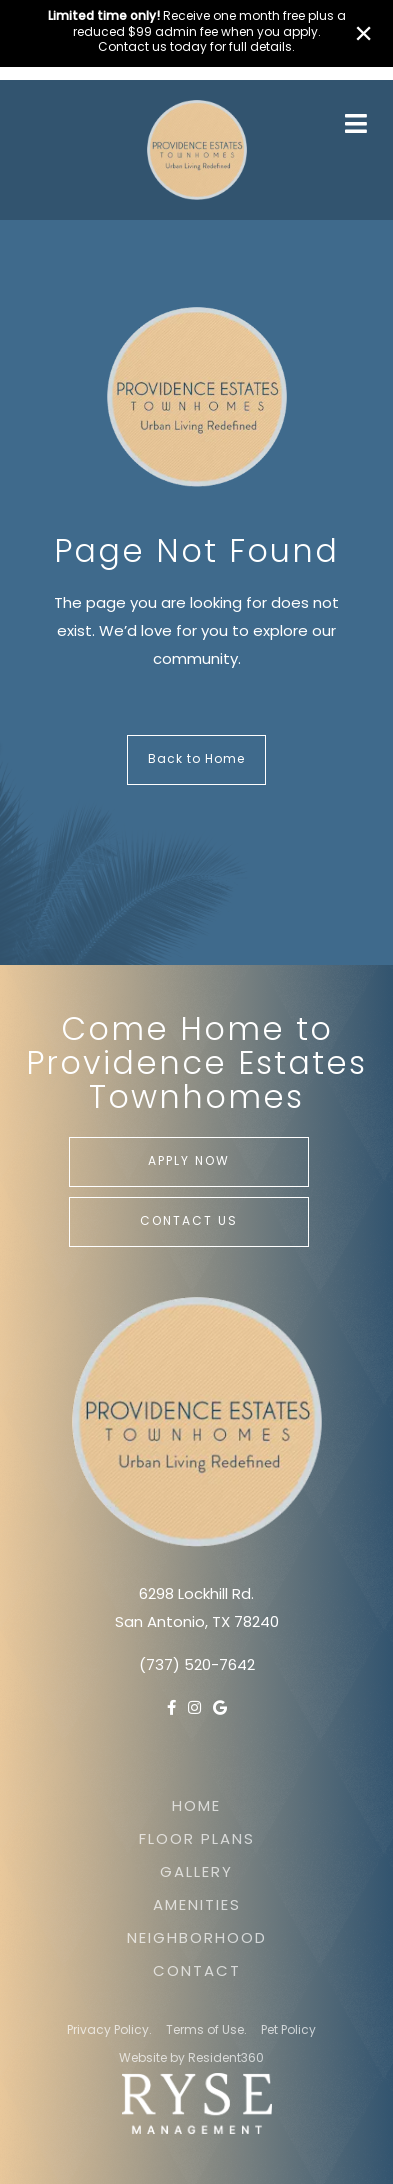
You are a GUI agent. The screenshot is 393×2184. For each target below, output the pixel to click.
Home (196, 1807)
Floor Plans (197, 1840)
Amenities (197, 1906)
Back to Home (196, 760)
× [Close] (363, 33)
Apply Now (189, 1162)
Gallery (196, 1873)
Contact (197, 1972)
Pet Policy (288, 2031)
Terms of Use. (206, 2031)
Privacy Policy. (109, 2031)
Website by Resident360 (191, 2059)
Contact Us (189, 1222)
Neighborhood (197, 1939)
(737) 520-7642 (197, 1666)
